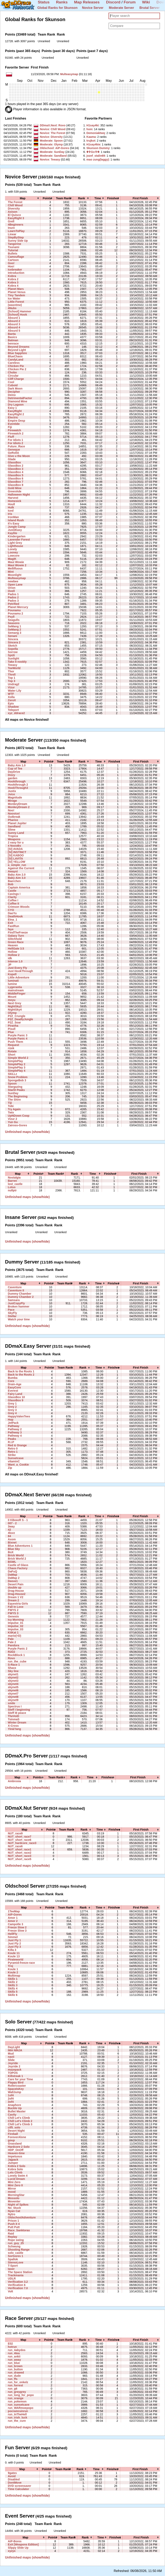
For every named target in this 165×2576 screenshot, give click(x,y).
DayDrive (14, 771)
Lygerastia (15, 987)
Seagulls (13, 620)
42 (9, 1529)
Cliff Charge (16, 378)
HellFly (12, 1933)
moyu (11, 1000)
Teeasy (55, 159)
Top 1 (11, 677)
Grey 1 (12, 1403)
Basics (12, 337)
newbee (13, 581)
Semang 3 (14, 632)
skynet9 (13, 1700)
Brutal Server (149, 7)
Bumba (12, 1377)
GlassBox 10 (16, 1397)
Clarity (12, 897)
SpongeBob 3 (17, 1080)
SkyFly (12, 1313)
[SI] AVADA (15, 848)
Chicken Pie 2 (17, 369)
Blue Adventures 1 (20, 1545)
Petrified (13, 603)
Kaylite (12, 533)
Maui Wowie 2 (17, 565)
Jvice (11, 794)
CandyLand (15, 359)
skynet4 (13, 1684)
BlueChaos (15, 356)
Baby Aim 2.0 (17, 874)
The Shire (14, 1099)
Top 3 (11, 681)
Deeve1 (13, 1581)
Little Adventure (18, 977)
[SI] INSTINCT (17, 852)
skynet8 (13, 1696)
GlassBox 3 (15, 468)
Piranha (13, 1025)
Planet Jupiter (17, 823)
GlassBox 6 (15, 478)
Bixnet (12, 1542)
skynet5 (13, 1687)
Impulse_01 (15, 1622)
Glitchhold (15, 938)
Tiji (10, 1102)
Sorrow (13, 652)
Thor (11, 671)
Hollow (12, 951)
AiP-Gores (62, 148)
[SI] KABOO (16, 855)
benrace (13, 343)
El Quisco (14, 215)
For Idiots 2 (15, 443)
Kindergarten (17, 536)
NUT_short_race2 (19, 1852)
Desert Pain (15, 1584)
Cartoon (13, 260)
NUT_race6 (15, 1846)
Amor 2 (13, 1921)
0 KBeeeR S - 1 (18, 1520)
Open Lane (15, 584)
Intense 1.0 (15, 961)
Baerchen (14, 881)
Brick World (16, 1555)
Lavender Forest (19, 539)
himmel (13, 1937)
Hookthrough (17, 781)
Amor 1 (13, 1917)
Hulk (11, 507)
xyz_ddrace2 (16, 713)
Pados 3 (13, 600)
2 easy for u (16, 842)
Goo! (11, 263)
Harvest (13, 497)
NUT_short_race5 (19, 1859)
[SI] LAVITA (15, 858)
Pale (11, 1639)
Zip (10, 1467)
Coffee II (13, 903)
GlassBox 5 (15, 475)
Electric (13, 417)
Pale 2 (12, 1642)
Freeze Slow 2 (17, 1927)
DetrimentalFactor (20, 398)
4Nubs (12, 308)
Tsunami (13, 247)
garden (12, 778)
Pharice (13, 820)
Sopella (13, 648)
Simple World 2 (18, 1057)
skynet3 (13, 1680)
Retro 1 (13, 1451)
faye (10, 929)
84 (9, 1536)
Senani (12, 636)
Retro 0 (13, 1448)
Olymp (58, 144)
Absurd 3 (14, 324)
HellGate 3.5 (16, 948)
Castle (12, 890)
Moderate (46, 140)
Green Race (16, 942)
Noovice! (14, 813)
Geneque (14, 449)
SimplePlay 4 (16, 1070)
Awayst (13, 871)
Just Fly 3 (14, 1946)
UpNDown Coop (18, 1115)
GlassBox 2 (15, 465)
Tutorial (13, 250)
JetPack (13, 1422)
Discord (113, 2)
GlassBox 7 (15, 481)
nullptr (12, 1190)
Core (11, 1381)
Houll (11, 504)
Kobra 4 (13, 285)
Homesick (14, 501)
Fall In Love (15, 1606)
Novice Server (93, 7)
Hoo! (11, 266)
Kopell (12, 974)
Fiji (10, 427)
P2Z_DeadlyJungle (20, 1019)
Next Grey (14, 1003)
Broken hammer (18, 1306)
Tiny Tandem (16, 295)
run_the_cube (17, 1661)
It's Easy (13, 523)
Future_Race (16, 446)
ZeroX (12, 700)
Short (11, 1054)
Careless (14, 362)
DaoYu (12, 913)
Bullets (12, 253)
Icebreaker (15, 269)
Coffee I (13, 900)
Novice (44, 129)
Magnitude (15, 797)
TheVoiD (13, 1716)
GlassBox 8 (15, 485)
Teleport (13, 709)
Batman (13, 340)
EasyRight (15, 411)
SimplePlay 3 (16, 1067)
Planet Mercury (18, 607)
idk (10, 958)
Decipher (14, 391)
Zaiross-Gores (17, 1125)
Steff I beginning (19, 1709)
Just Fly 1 (14, 1940)
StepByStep (16, 237)
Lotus (11, 1187)
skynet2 (13, 1677)
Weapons (14, 839)
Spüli (11, 655)
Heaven (13, 945)
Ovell (11, 591)
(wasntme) (15, 305)
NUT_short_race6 (19, 1839)
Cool (11, 382)
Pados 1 (13, 594)
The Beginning (18, 1096)
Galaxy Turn (16, 935)
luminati (13, 980)
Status (44, 2)
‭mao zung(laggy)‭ (97, 159)
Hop (10, 1419)
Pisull (11, 1028)
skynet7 (13, 1693)
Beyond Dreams (18, 346)
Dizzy (11, 775)
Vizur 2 (12, 1118)
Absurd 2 (14, 321)
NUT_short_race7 (19, 1836)
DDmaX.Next (48, 125)
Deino (12, 395)
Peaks (12, 1438)
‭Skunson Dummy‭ (98, 148)
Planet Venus (17, 292)
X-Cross (13, 1725)
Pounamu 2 (15, 613)
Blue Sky (14, 1549)
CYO (11, 910)
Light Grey (15, 542)
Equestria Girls (18, 1603)
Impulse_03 (15, 1629)
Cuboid (12, 385)
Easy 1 (12, 407)
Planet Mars (16, 288)
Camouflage (16, 256)
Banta (12, 333)
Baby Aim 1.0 (17, 765)
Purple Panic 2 (17, 1648)
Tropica (13, 836)
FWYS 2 (13, 1610)
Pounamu (14, 610)
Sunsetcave (16, 1458)
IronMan (13, 517)
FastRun (13, 926)
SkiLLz (12, 1073)
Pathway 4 (15, 1435)
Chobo (12, 372)
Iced (10, 510)
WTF (11, 693)
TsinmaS (13, 1719)
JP (9, 964)
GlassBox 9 (15, 1400)
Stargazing (15, 1086)
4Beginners (15, 224)
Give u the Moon (19, 456)
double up (14, 1587)
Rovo (62, 125)
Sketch (12, 645)
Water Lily (14, 690)
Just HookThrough (20, 971)
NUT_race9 (15, 1833)
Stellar (12, 1316)
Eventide (14, 423)
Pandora (13, 1645)
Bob (10, 884)
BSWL (12, 1561)
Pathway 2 (15, 1429)
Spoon (58, 140)
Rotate (12, 1051)
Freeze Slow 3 (17, 1930)
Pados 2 (13, 597)
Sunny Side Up (18, 240)
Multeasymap (69, 74)
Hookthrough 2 (18, 784)
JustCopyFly (16, 1303)
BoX (10, 1552)
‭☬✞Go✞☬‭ (92, 151)
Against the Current (21, 868)
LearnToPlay (16, 231)
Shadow (13, 706)
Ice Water (14, 298)
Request (13, 1045)
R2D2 (11, 1651)
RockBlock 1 (16, 1655)
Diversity (57, 136)
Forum (130, 2)
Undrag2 (13, 684)
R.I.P (11, 1442)
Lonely (12, 549)
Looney (13, 552)
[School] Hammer (19, 311)
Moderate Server (121, 7)
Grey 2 (12, 1406)
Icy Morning (16, 1619)
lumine (12, 983)
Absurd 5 (14, 330)
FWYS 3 (13, 1613)
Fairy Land (15, 1393)
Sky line (13, 1671)
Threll (11, 674)
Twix (11, 1112)
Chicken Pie (16, 366)
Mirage (12, 800)
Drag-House (16, 1590)
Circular (13, 375)
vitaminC (14, 1461)
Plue (11, 1032)
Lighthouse (15, 546)
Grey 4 (12, 1413)
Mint (11, 571)
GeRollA (13, 452)
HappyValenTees (19, 1416)
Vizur (11, 687)
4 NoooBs (14, 845)
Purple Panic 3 (17, 1035)
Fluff (11, 436)
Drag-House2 (17, 1594)
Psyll (11, 616)
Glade (12, 459)
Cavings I (14, 893)
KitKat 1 (13, 1632)
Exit (10, 922)
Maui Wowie (16, 562)
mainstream (16, 990)
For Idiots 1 (15, 440)
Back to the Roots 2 (21, 1374)
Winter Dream (17, 1722)
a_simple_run (17, 865)
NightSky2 (15, 1006)
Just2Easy (15, 530)
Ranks (62, 2)
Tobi (11, 1106)
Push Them (15, 1041)
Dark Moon (15, 388)
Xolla (11, 697)
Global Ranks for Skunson (57, 7)
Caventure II (16, 1290)
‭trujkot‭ (90, 140)
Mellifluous (15, 568)
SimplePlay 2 (16, 1064)
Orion (11, 587)
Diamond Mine (17, 401)
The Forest (58, 133)
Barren (12, 1180)
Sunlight (13, 658)
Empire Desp (16, 420)
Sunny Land (16, 832)
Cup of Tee (15, 768)
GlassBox (14, 462)
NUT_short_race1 (19, 1849)
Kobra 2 (13, 279)
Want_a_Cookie (18, 1464)
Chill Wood (58, 129)
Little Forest (16, 301)
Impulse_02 (15, 1626)
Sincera (13, 639)
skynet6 (13, 1690)
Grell (11, 221)
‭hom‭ (89, 129)
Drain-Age (14, 1384)
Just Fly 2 (14, 1943)
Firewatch (14, 430)
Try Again (14, 1109)
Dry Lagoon (16, 404)
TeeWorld (14, 668)
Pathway (13, 1426)
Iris (10, 513)
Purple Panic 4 (17, 1038)
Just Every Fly (17, 967)
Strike (12, 1455)
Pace (11, 1309)
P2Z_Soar (14, 1022)
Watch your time (19, 1319)
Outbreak (14, 816)
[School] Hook (17, 314)
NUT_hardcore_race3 (22, 1843)
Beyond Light (17, 350)
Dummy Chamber (19, 1293)
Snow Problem (18, 1077)
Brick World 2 (17, 1558)
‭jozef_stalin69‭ (95, 155)
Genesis (13, 1616)
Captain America (19, 887)
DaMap (12, 1574)
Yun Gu (13, 1122)
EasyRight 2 (16, 414)
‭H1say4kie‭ (93, 144)
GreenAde (14, 491)
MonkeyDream (17, 804)
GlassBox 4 (15, 472)
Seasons (13, 623)
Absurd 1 (14, 317)
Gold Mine (15, 488)
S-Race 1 (14, 1664)
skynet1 (13, 1674)
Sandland (60, 155)
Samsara (14, 1300)
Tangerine (14, 243)
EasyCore (14, 1387)
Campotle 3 (15, 1924)
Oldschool (47, 148)
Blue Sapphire (17, 353)
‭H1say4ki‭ (92, 125)
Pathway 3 (15, 1432)
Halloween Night (19, 494)
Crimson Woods (19, 906)
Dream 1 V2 (15, 1597)
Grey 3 (12, 1410)
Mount (12, 996)
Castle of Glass (18, 1565)
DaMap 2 (13, 1577)
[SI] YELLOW (16, 861)
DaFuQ (12, 1571)
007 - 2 (12, 1523)
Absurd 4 (14, 327)
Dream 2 (13, 1600)
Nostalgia (14, 1177)
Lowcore (13, 555)
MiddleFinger (17, 993)
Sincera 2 (14, 642)
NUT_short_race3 (19, 1855)
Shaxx (12, 1667)
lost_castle (15, 1184)
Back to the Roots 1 (21, 1371)
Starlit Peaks (16, 1090)
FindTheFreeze (18, 932)
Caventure (15, 1287)
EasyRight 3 (16, 218)
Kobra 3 (13, 282)
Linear (12, 234)
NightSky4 (15, 1009)
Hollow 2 (13, 955)
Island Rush (16, 520)
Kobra (12, 276)
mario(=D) (14, 1635)
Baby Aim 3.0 (17, 877)
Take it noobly (17, 661)
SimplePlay (15, 1061)
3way (11, 1526)
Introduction (16, 272)
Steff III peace (17, 1712)
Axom (12, 1539)
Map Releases (87, 2)
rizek (11, 1048)
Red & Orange (17, 1445)
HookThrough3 (18, 787)
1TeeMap (14, 1911)
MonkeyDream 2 (19, 807)
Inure (11, 227)
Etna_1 (12, 919)
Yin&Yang (14, 1729)
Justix (12, 791)
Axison (12, 211)
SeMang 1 (14, 626)
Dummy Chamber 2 (21, 1296)
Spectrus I (15, 1706)
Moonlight (14, 575)
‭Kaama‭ (91, 136)
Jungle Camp (17, 526)
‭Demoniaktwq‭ (95, 133)
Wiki (146, 2)
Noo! (11, 810)
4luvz (11, 1532)
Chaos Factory (18, 1568)
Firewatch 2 (15, 433)
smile (11, 1703)
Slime (11, 829)
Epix (11, 703)
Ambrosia (14, 1781)
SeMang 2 (14, 629)
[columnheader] (22, 198)
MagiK (12, 558)
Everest (13, 1390)
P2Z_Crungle (16, 1016)
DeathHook (15, 916)
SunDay (59, 151)
